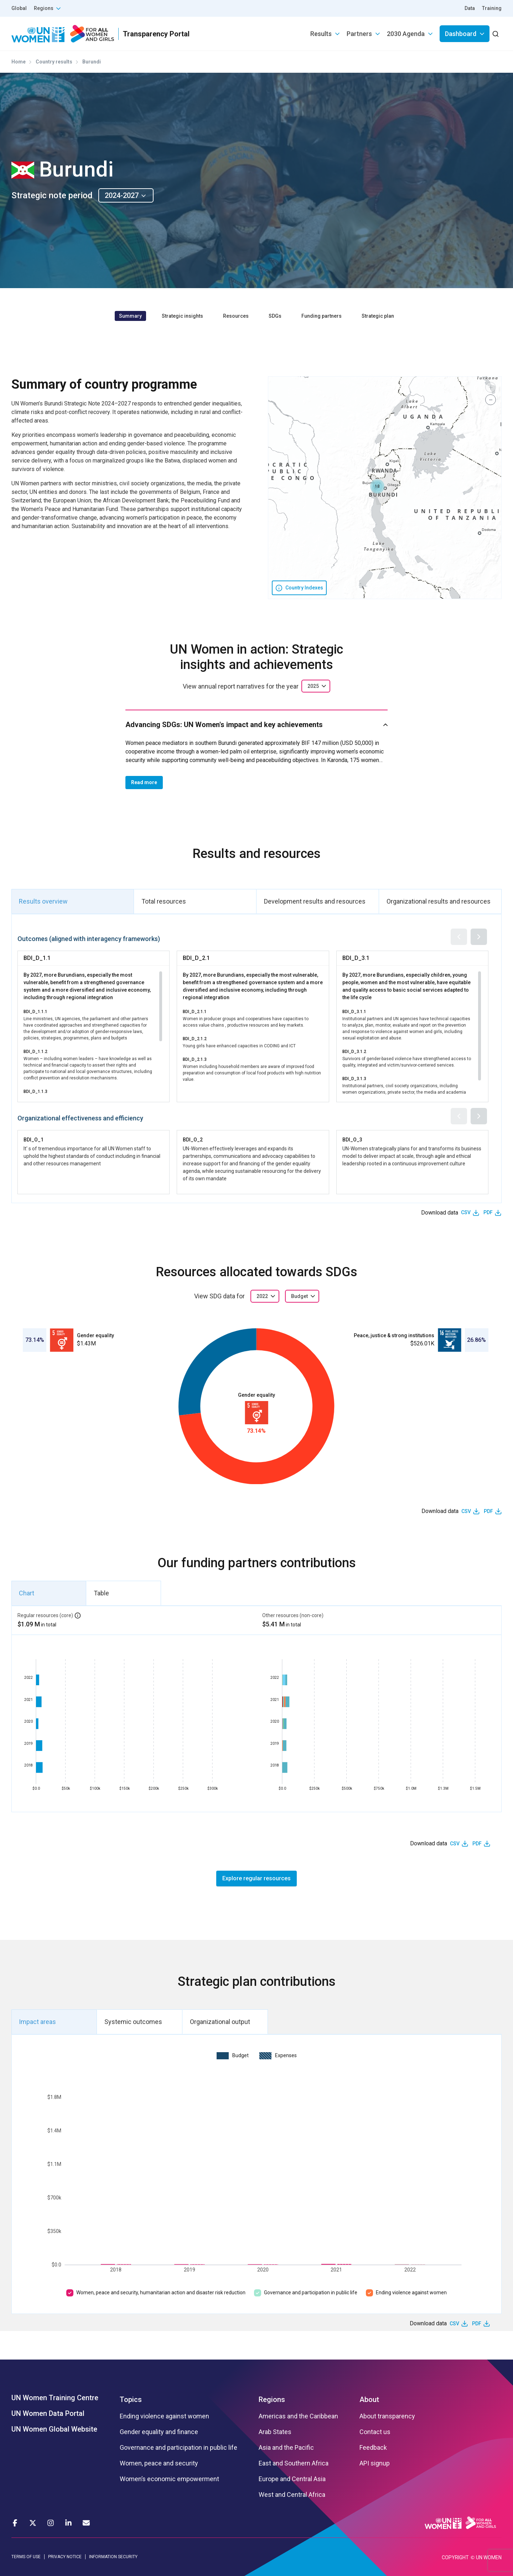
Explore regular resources (256, 1878)
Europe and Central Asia (292, 2479)
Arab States (275, 2431)
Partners (359, 33)
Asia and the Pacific (286, 2447)
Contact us (374, 2431)
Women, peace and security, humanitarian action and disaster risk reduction (160, 2292)
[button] (377, 486)
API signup (374, 2463)
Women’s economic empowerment (169, 2479)
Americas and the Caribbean (298, 2416)
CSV (466, 1212)
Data (470, 8)
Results (321, 33)
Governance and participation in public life (310, 2292)
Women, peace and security (159, 2463)
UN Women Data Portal (47, 2413)
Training (492, 8)
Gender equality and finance (159, 2431)
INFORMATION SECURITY (113, 2556)
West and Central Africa (292, 2494)
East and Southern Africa (293, 2463)
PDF (488, 1212)
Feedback (373, 2447)
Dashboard (460, 33)
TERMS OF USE (26, 2556)
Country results (54, 62)
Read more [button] (144, 782)
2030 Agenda (406, 33)
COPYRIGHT (455, 2557)
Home (18, 62)
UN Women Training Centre (54, 2397)
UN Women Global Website (54, 2429)
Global (19, 8)
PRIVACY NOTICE (65, 2556)
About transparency (387, 2416)
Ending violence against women (411, 2292)
